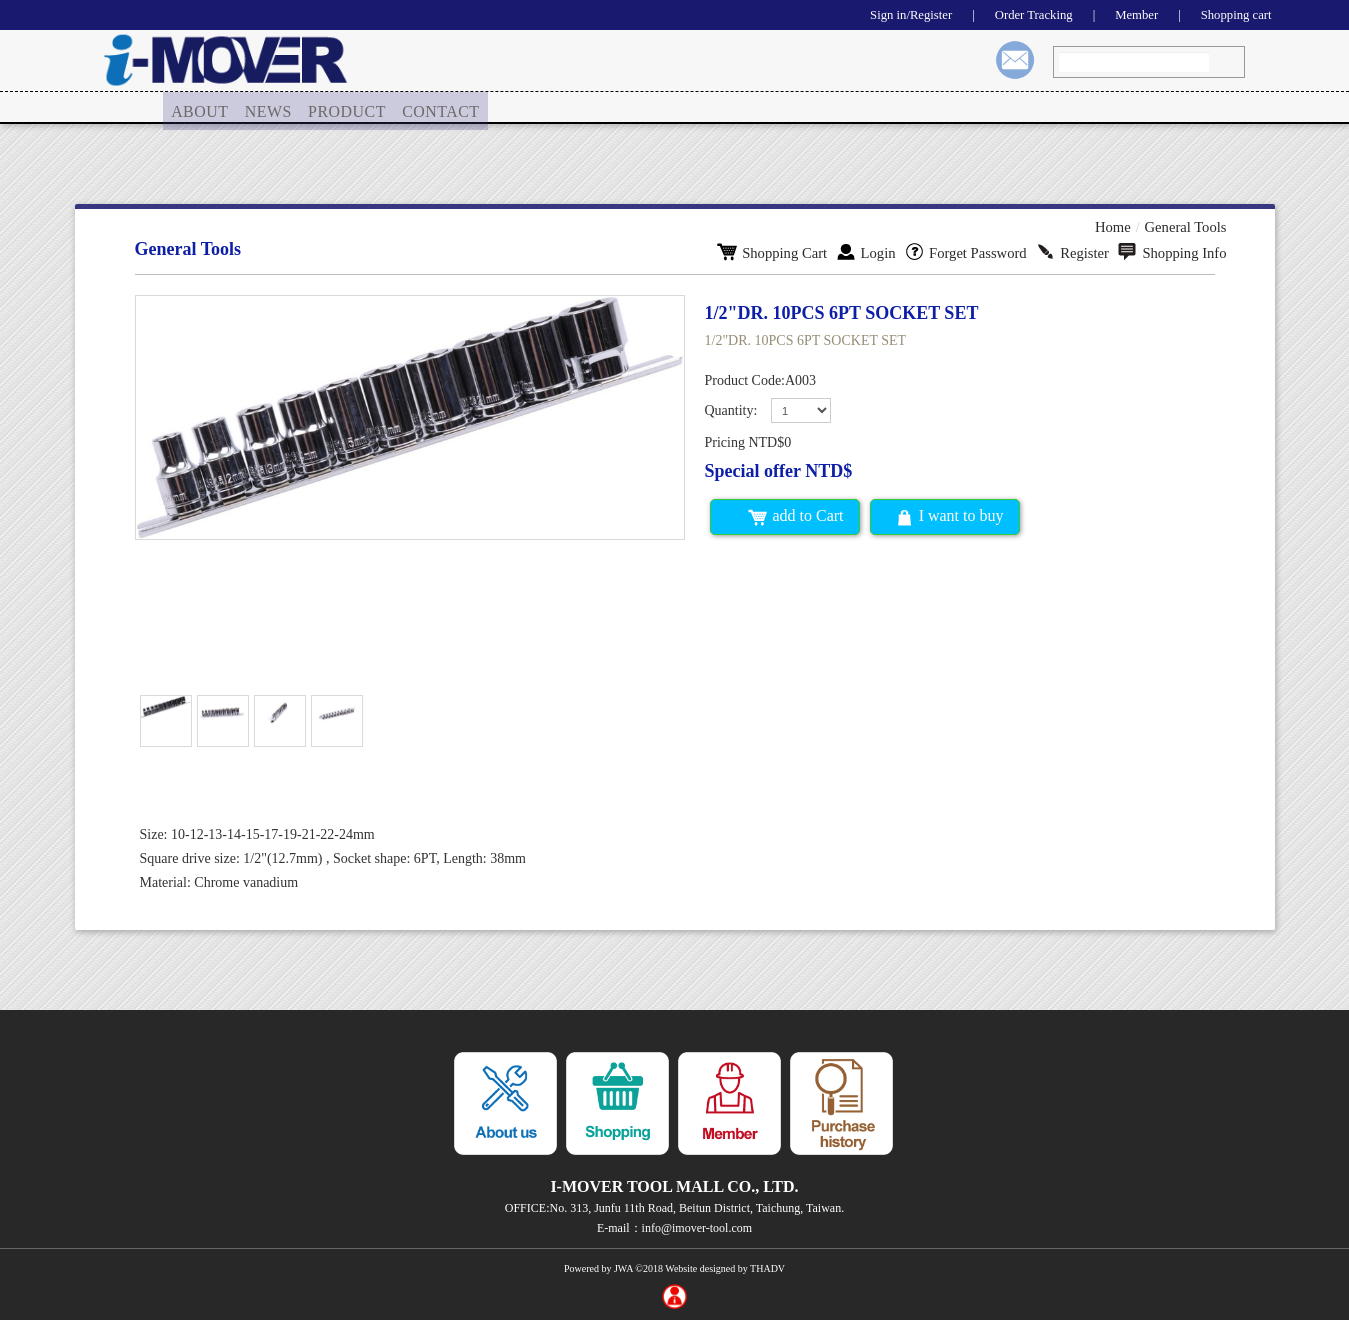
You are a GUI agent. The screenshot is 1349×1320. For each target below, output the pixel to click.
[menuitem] (200, 109)
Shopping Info (1174, 251)
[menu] (326, 109)
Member (1126, 14)
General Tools (1187, 226)
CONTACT (442, 108)
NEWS (271, 108)
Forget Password (973, 251)
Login (876, 251)
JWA (623, 1268)
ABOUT (200, 108)
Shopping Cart (785, 251)
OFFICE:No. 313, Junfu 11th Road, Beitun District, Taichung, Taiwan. (674, 1208)
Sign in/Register (886, 14)
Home (1117, 226)
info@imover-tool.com (697, 1228)
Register (1077, 251)
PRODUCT (349, 108)
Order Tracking (1017, 14)
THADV (767, 1268)
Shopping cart (1232, 14)
